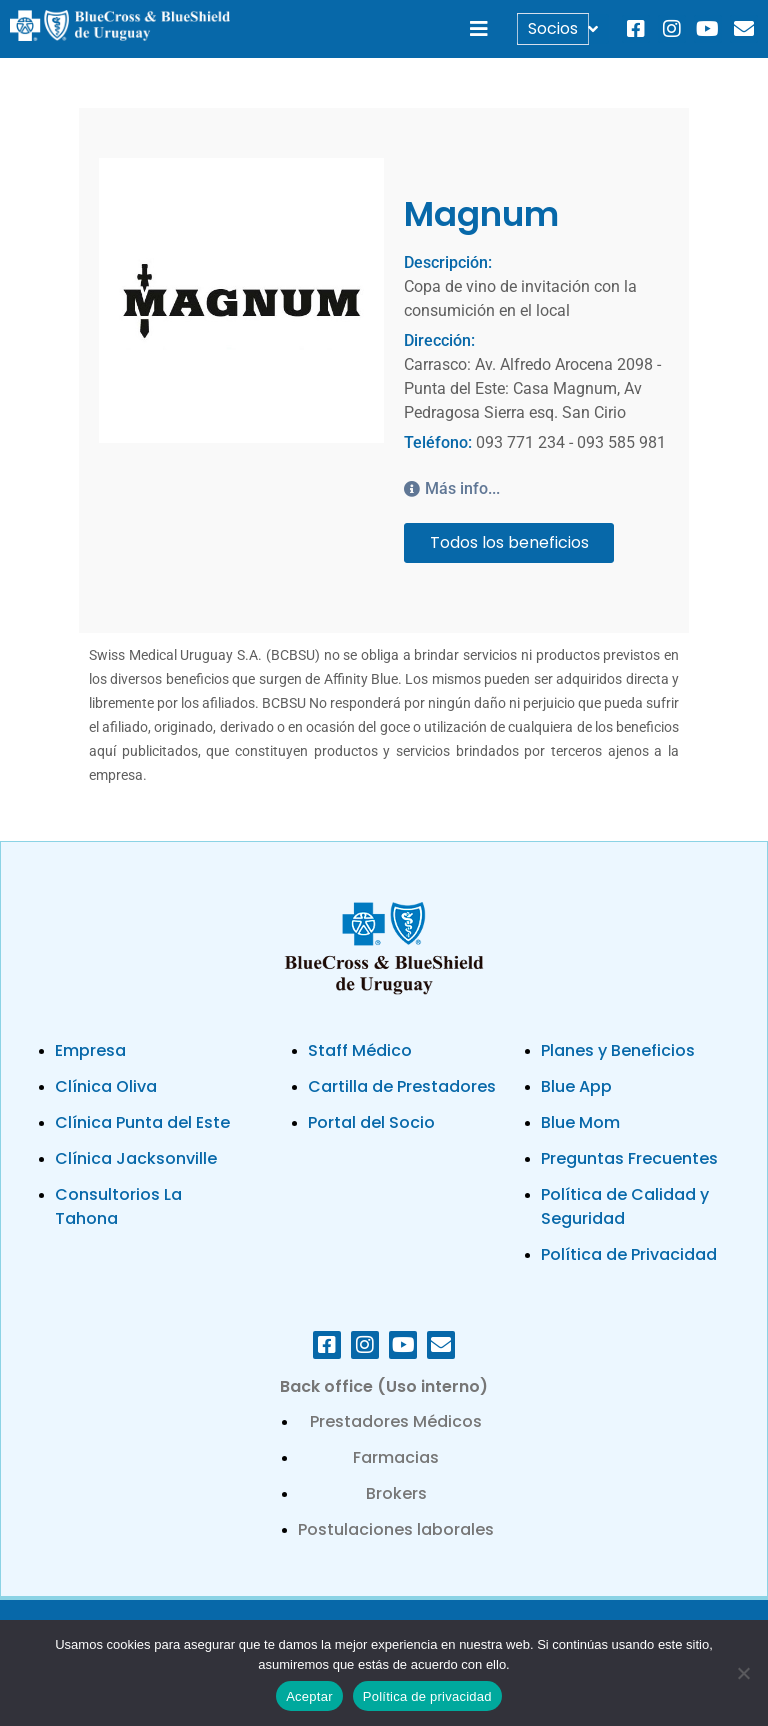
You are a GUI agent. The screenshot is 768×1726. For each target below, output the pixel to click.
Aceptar (309, 1696)
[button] (479, 29)
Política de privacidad (427, 1696)
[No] (743, 1673)
